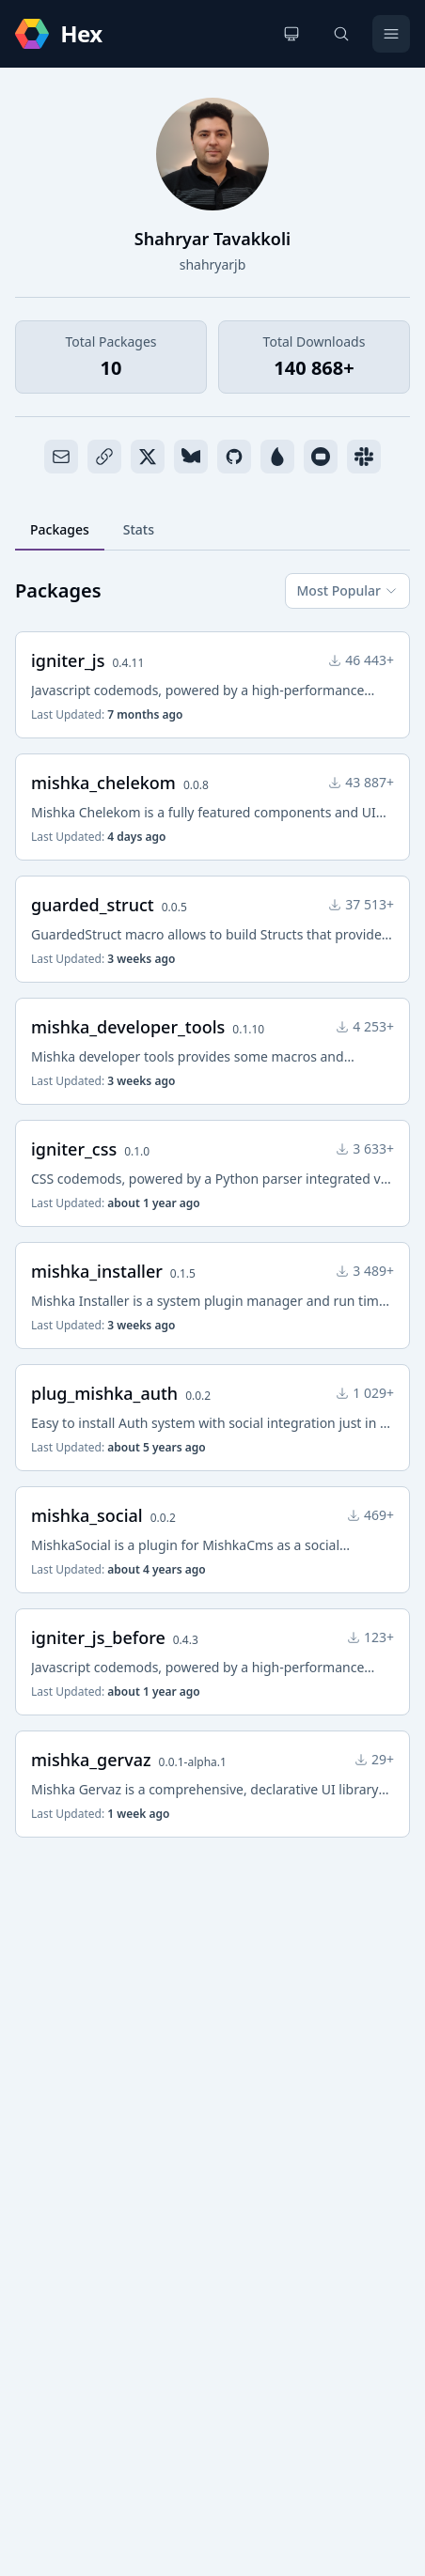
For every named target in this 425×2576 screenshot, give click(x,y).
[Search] (341, 33)
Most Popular (347, 590)
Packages (59, 529)
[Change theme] (291, 34)
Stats (138, 529)
